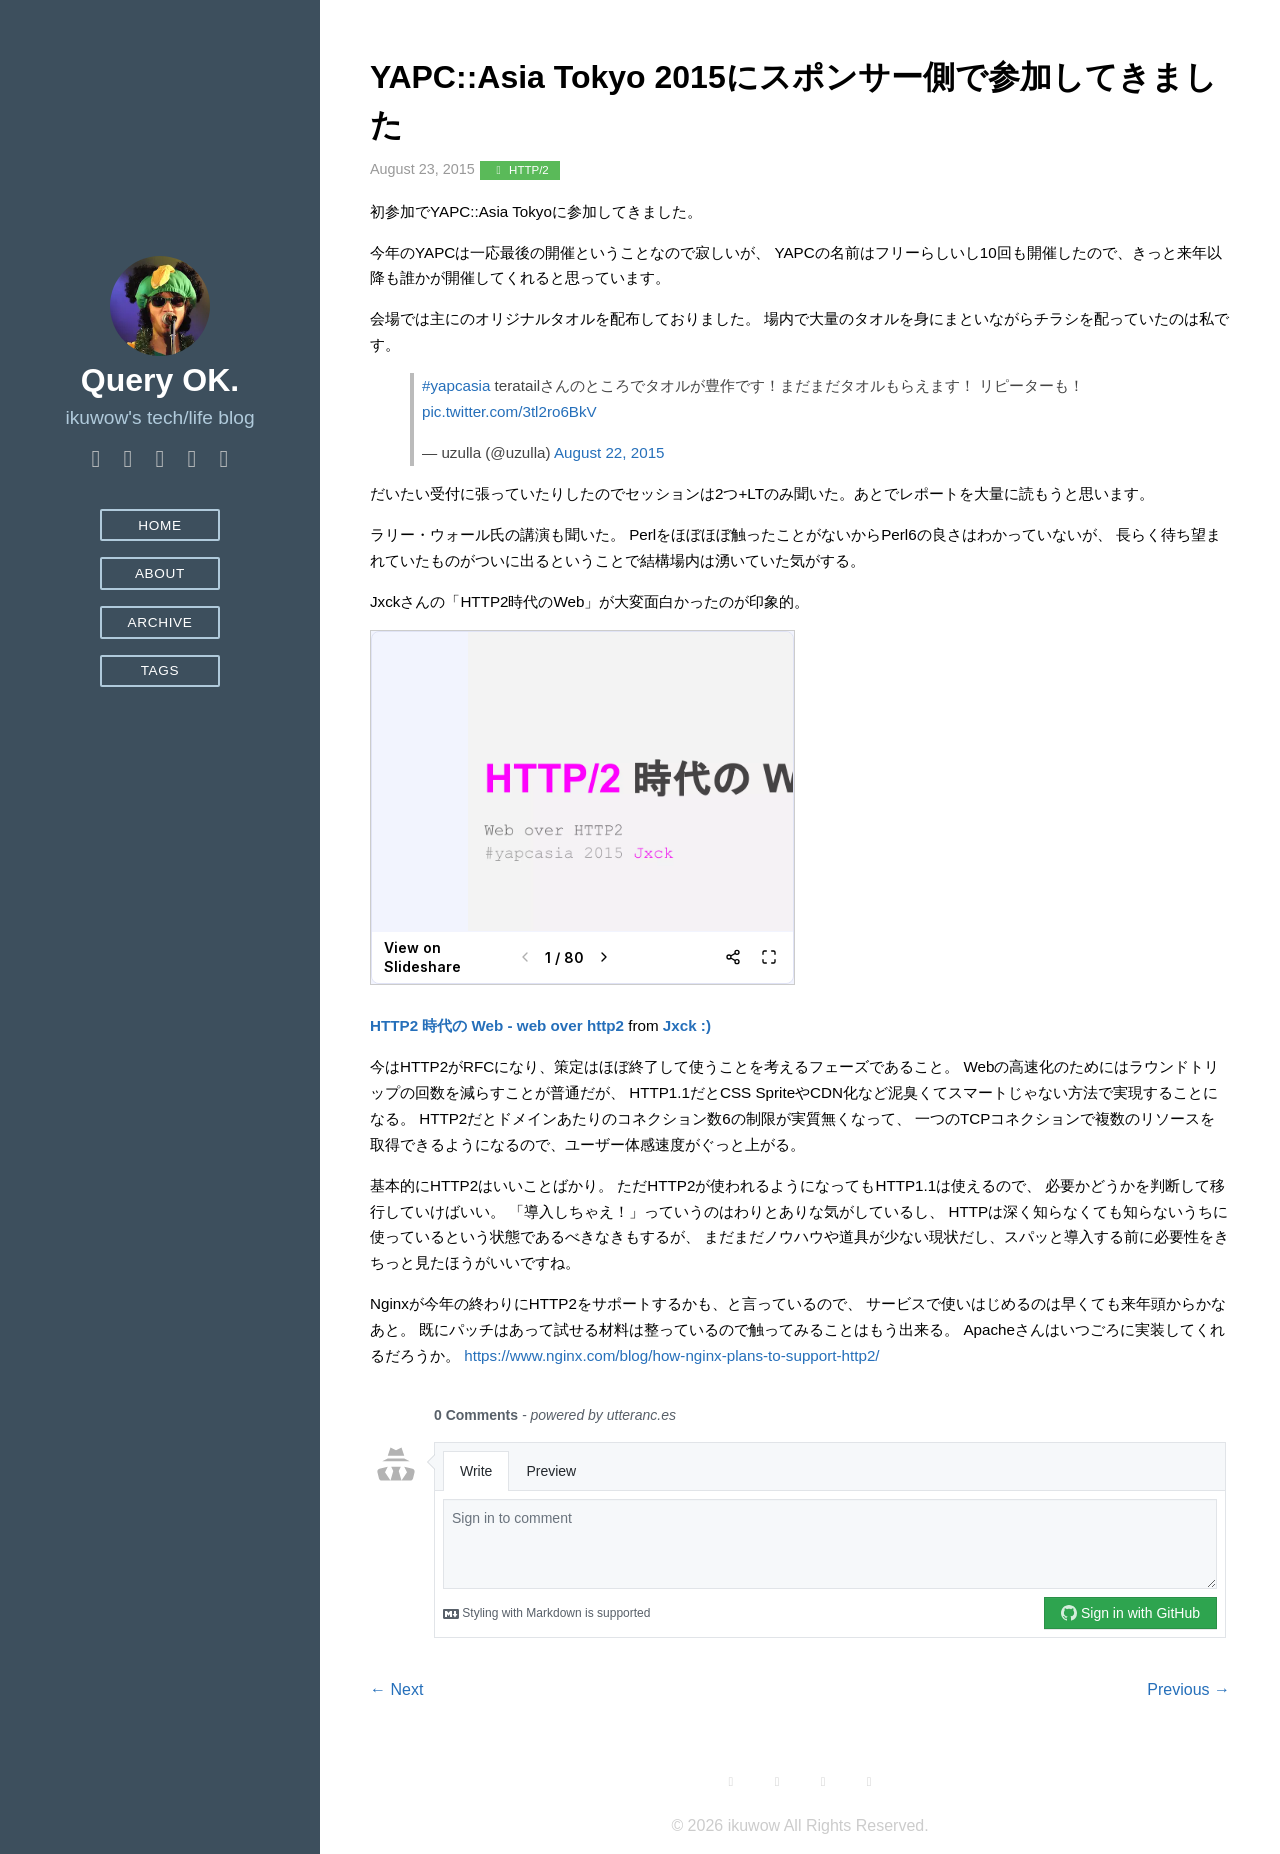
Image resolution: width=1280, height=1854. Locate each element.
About (160, 573)
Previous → (1188, 1689)
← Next (396, 1689)
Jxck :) (687, 1025)
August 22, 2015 (609, 452)
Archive (159, 622)
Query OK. (160, 380)
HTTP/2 (519, 170)
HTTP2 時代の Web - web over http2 (497, 1025)
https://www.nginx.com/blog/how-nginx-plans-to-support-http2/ (671, 1355)
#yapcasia (456, 385)
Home (160, 525)
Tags (160, 670)
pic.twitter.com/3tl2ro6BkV (509, 411)
